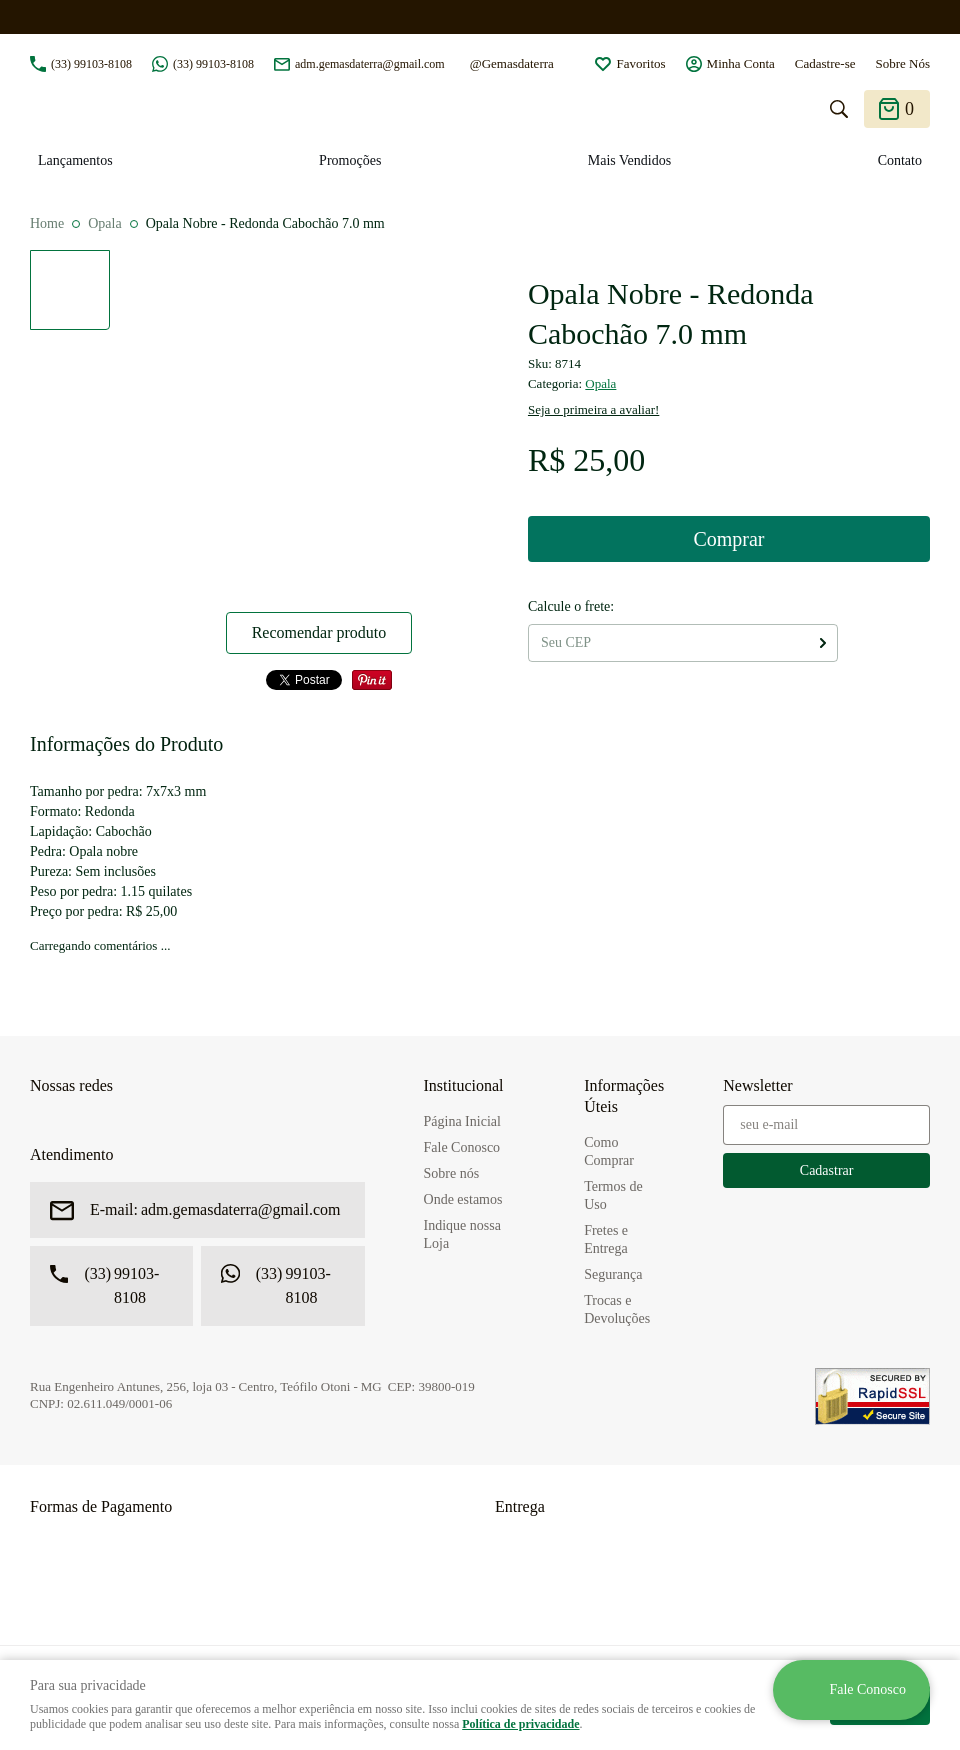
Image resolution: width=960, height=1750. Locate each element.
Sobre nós (452, 1173)
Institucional (464, 1085)
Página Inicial (462, 1121)
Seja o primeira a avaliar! (593, 409)
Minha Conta (741, 63)
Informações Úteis (624, 1096)
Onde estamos (463, 1199)
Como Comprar (609, 1151)
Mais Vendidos (629, 160)
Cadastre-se (825, 63)
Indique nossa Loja (462, 1234)
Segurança (613, 1274)
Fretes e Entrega (606, 1239)
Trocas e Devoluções (617, 1309)
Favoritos (640, 63)
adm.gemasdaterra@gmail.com (370, 64)
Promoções (350, 160)
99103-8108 (91, 64)
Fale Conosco (462, 1147)
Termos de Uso (613, 1195)
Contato (900, 160)
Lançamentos (75, 160)
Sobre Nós (902, 63)
